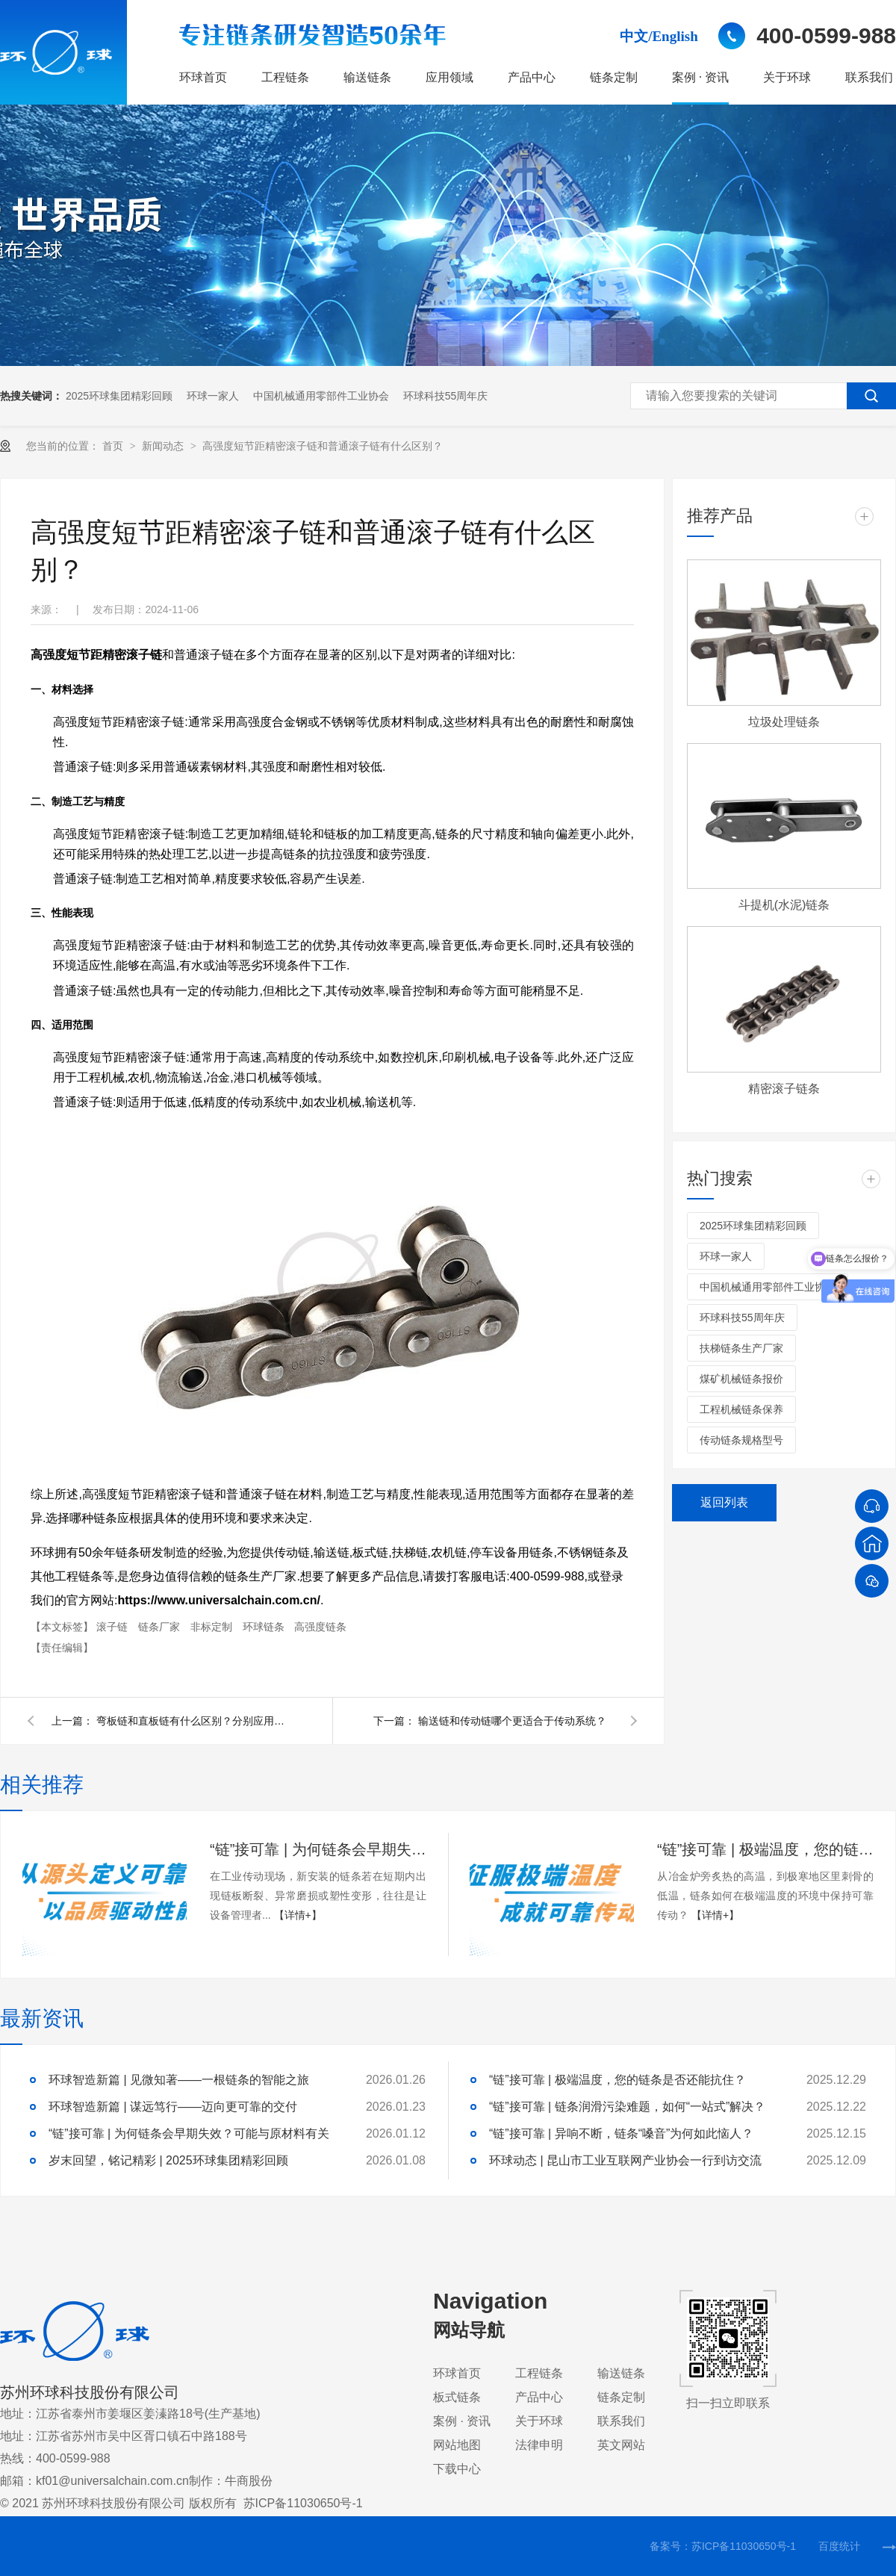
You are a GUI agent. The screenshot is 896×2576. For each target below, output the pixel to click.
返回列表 (724, 1502)
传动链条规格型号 (741, 1440)
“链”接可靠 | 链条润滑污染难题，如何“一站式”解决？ (627, 2106)
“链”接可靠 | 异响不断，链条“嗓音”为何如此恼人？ (621, 2133)
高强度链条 (320, 1627)
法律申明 (539, 2445)
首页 (114, 446)
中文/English (659, 36)
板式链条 (457, 2397)
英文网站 (621, 2445)
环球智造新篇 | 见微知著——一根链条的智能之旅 (179, 2079)
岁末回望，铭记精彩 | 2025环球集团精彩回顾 (168, 2160)
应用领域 (449, 77)
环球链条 (265, 1627)
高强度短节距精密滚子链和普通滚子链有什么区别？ (322, 446)
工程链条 (285, 77)
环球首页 (203, 77)
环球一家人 (213, 396)
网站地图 (457, 2445)
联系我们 (869, 77)
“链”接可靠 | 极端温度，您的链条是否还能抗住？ (765, 1849)
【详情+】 (298, 1915)
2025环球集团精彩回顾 (119, 396)
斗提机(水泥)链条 (784, 905)
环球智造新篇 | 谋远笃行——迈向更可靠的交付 (173, 2106)
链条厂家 (160, 1627)
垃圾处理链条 (784, 722)
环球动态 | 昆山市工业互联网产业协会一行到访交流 (625, 2160)
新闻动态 (164, 446)
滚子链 (113, 1627)
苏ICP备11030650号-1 (303, 2503)
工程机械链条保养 (741, 1409)
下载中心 (457, 2468)
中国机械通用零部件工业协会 (321, 396)
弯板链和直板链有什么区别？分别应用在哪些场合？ (193, 1721)
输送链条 (367, 77)
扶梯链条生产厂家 (741, 1348)
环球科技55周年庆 (445, 396)
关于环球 (787, 77)
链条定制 (614, 77)
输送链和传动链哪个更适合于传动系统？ (512, 1721)
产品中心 (532, 77)
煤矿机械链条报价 (741, 1379)
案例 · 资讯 (700, 77)
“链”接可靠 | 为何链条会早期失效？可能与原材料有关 (318, 1849)
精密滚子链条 (784, 1088)
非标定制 (212, 1627)
